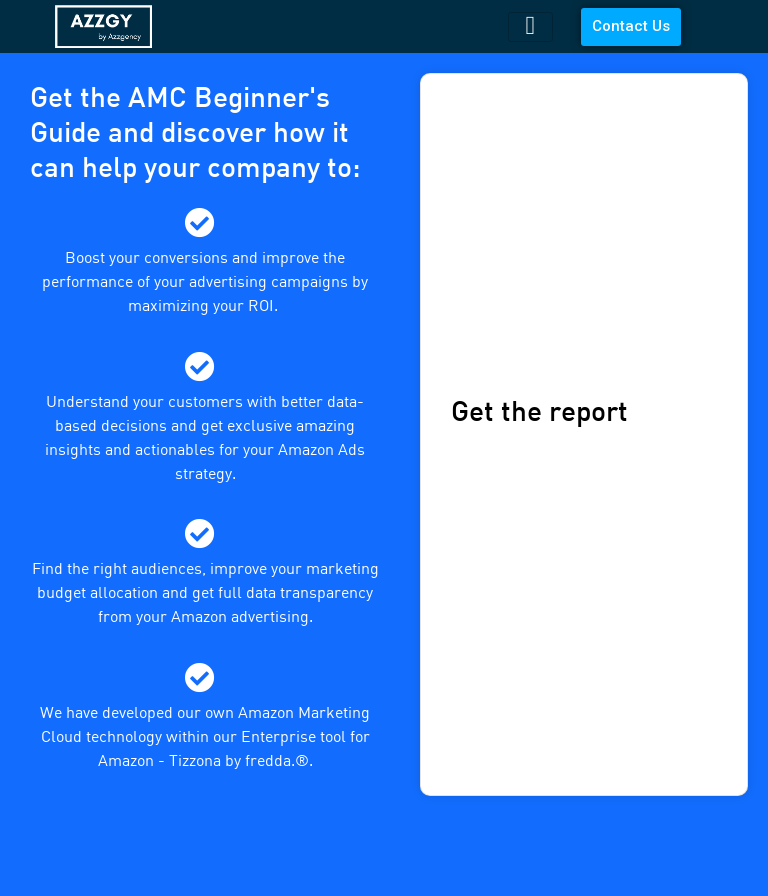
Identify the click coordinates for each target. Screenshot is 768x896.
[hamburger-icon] (530, 27)
